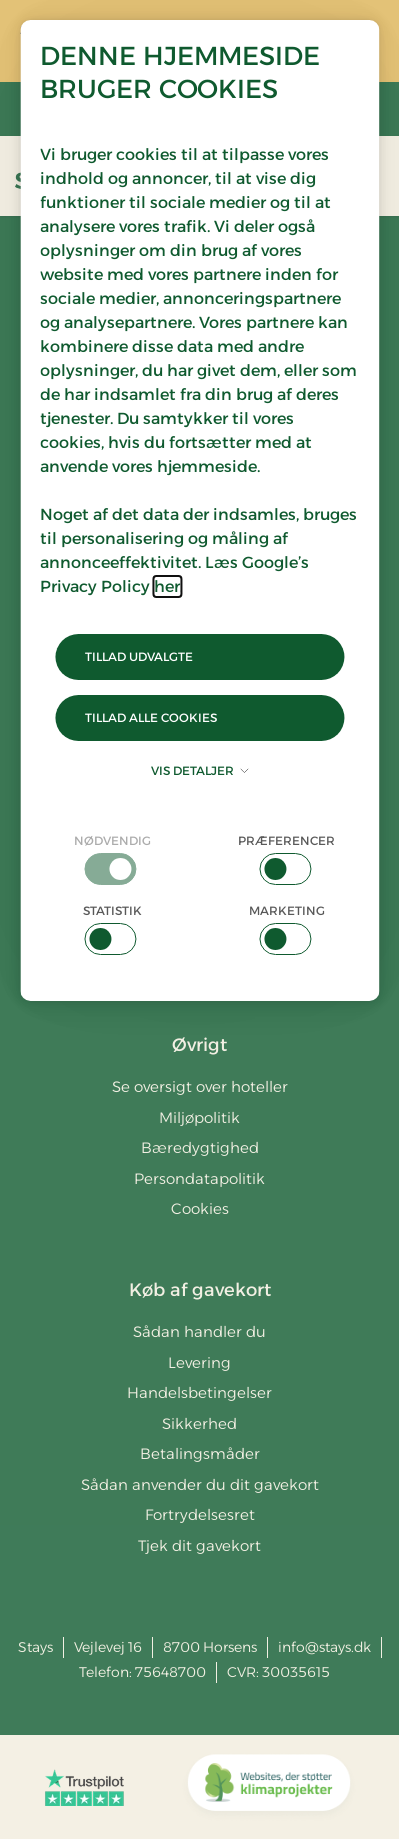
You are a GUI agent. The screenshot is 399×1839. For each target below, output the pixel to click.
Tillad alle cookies (151, 717)
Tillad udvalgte (139, 656)
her (167, 586)
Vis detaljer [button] (199, 770)
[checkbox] (112, 858)
